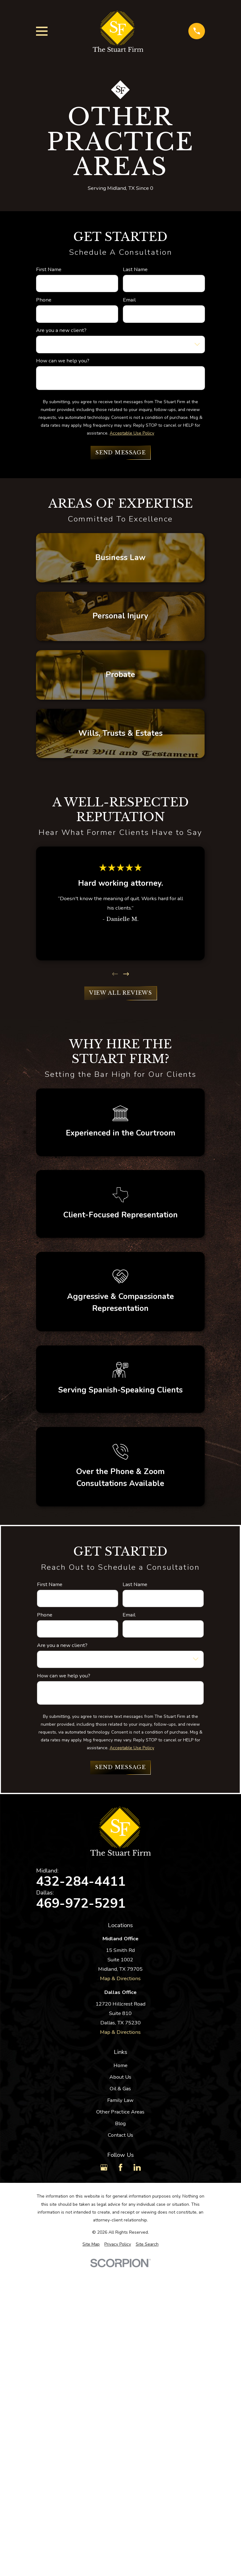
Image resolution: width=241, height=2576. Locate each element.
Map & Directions (120, 1978)
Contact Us (120, 2135)
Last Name (135, 269)
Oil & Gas (120, 2088)
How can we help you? (62, 361)
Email (129, 300)
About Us (120, 2077)
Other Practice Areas (120, 2111)
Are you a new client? (61, 330)
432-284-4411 (81, 1881)
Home (120, 2065)
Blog (120, 2123)
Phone (43, 300)
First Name (48, 269)
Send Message (120, 452)
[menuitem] (91, 2244)
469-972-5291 (81, 1903)
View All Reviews (120, 993)
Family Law (120, 2100)
